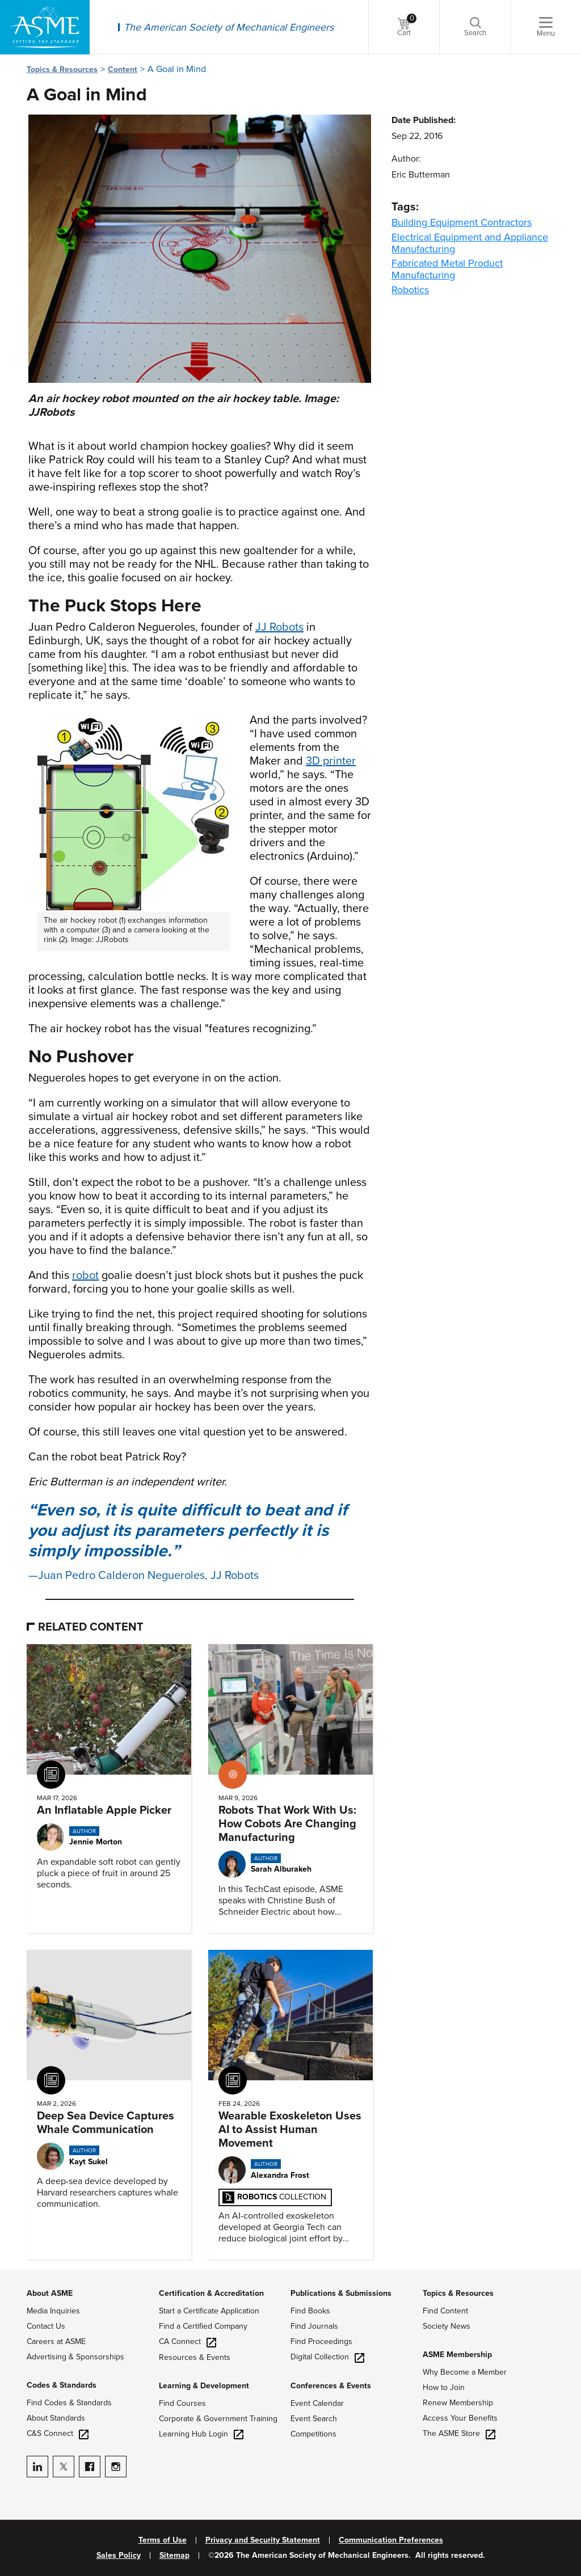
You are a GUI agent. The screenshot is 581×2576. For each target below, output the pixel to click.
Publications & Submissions (340, 2293)
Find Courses (182, 2403)
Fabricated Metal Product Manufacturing (447, 269)
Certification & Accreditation (211, 2293)
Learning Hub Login (201, 2434)
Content (122, 69)
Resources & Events (194, 2357)
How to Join (444, 2387)
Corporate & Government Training (218, 2418)
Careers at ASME (56, 2341)
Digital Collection (327, 2357)
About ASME (50, 2293)
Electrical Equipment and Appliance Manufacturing (469, 243)
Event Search (313, 2418)
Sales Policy (118, 2555)
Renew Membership (458, 2403)
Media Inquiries (53, 2311)
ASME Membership (457, 2354)
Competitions (313, 2434)
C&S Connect (58, 2433)
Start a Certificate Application (209, 2311)
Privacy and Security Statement (262, 2540)
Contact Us (46, 2326)
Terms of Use (162, 2540)
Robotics (410, 290)
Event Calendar (317, 2403)
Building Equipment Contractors (461, 222)
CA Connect (187, 2341)
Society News (446, 2326)
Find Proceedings (321, 2341)
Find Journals (314, 2326)
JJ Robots (279, 627)
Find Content (445, 2311)
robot (85, 1275)
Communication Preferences (391, 2540)
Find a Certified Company (203, 2326)
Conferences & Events (330, 2386)
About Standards (56, 2418)
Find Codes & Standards (69, 2403)
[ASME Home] (45, 27)
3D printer (331, 761)
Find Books (310, 2311)
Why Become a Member (465, 2372)
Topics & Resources (62, 69)
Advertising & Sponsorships (75, 2357)
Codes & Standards (61, 2385)
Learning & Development (204, 2386)
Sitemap (174, 2555)
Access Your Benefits (460, 2418)
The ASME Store (459, 2433)
